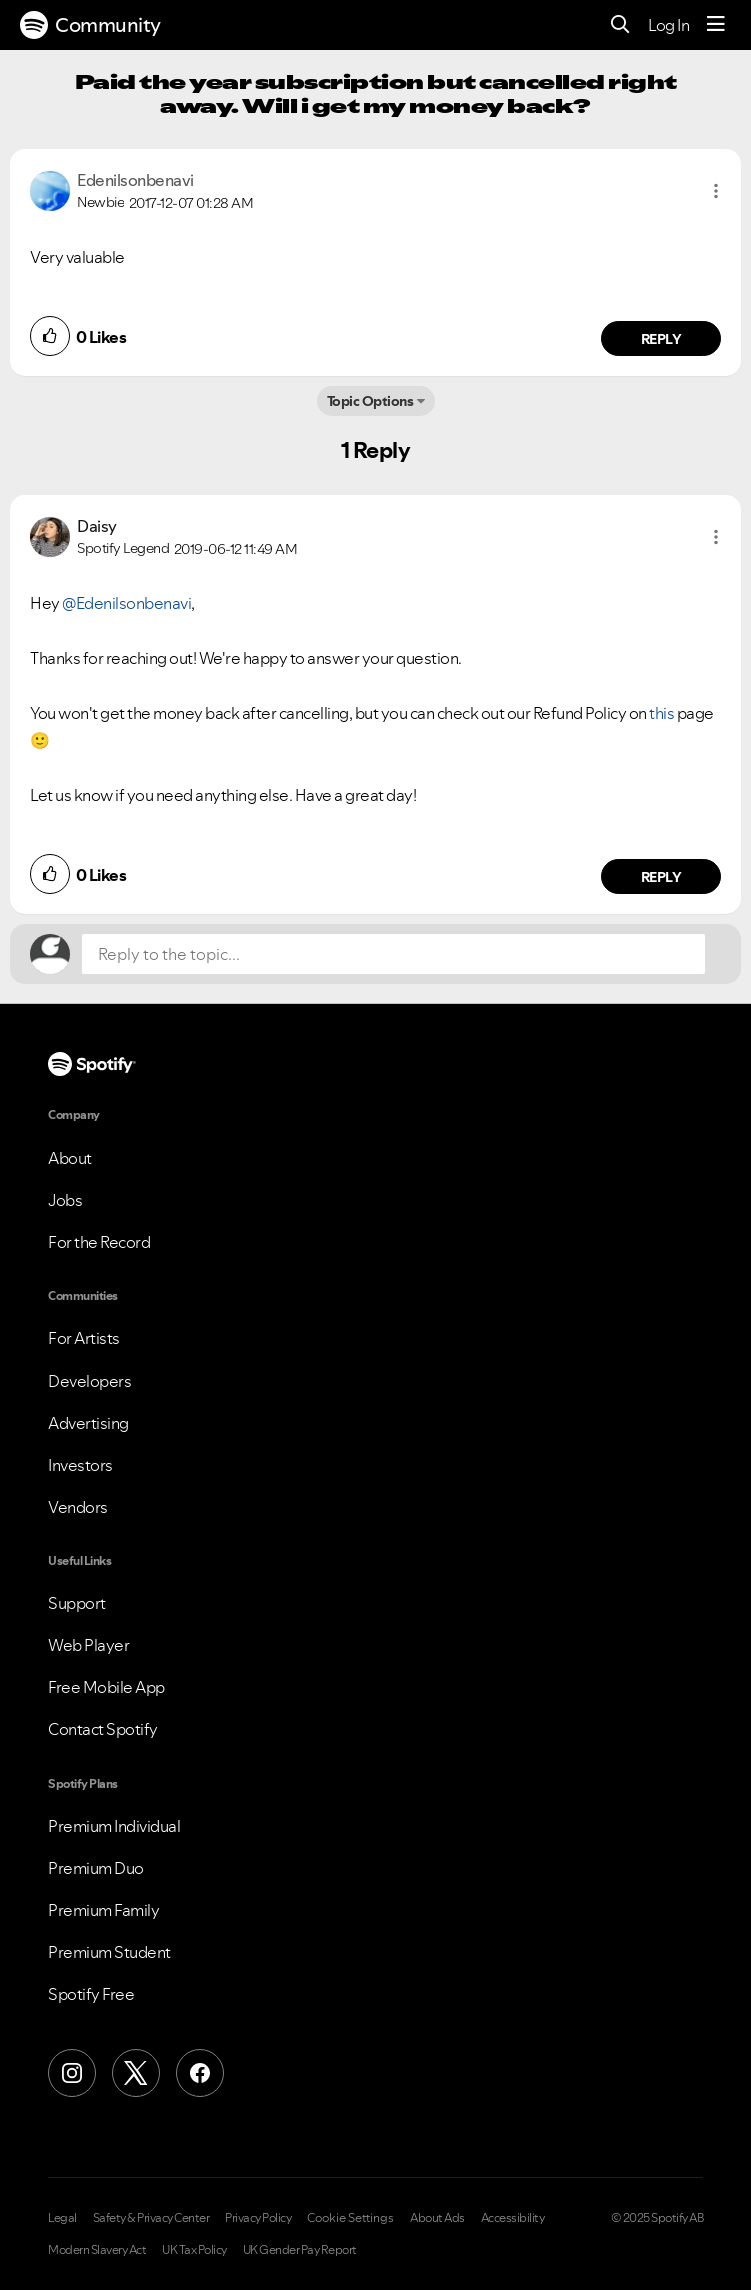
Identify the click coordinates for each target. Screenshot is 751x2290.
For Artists (84, 1338)
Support (77, 1603)
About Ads (437, 2218)
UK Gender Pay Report (300, 2250)
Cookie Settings (350, 2218)
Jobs (65, 1200)
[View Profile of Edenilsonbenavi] (135, 180)
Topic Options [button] (370, 401)
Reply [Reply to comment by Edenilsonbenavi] (661, 339)
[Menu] (716, 25)
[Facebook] (200, 2073)
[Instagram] (72, 2073)
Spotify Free (91, 1994)
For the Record (99, 1242)
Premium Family (103, 1910)
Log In (668, 25)
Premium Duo (96, 1868)
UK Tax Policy (194, 2250)
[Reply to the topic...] (393, 954)
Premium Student (109, 1952)
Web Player (88, 1645)
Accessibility (513, 2218)
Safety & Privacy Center (151, 2218)
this (661, 713)
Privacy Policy (258, 2218)
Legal (62, 2218)
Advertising (88, 1423)
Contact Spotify (103, 1729)
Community (90, 25)
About (70, 1158)
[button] (716, 191)
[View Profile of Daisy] (97, 526)
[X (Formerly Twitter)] (136, 2073)
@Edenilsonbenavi (126, 603)
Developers (89, 1381)
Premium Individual (114, 1826)
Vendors (78, 1507)
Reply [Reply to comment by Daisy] (661, 877)
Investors (80, 1465)
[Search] (620, 25)
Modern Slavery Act (97, 2250)
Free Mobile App (106, 1687)
